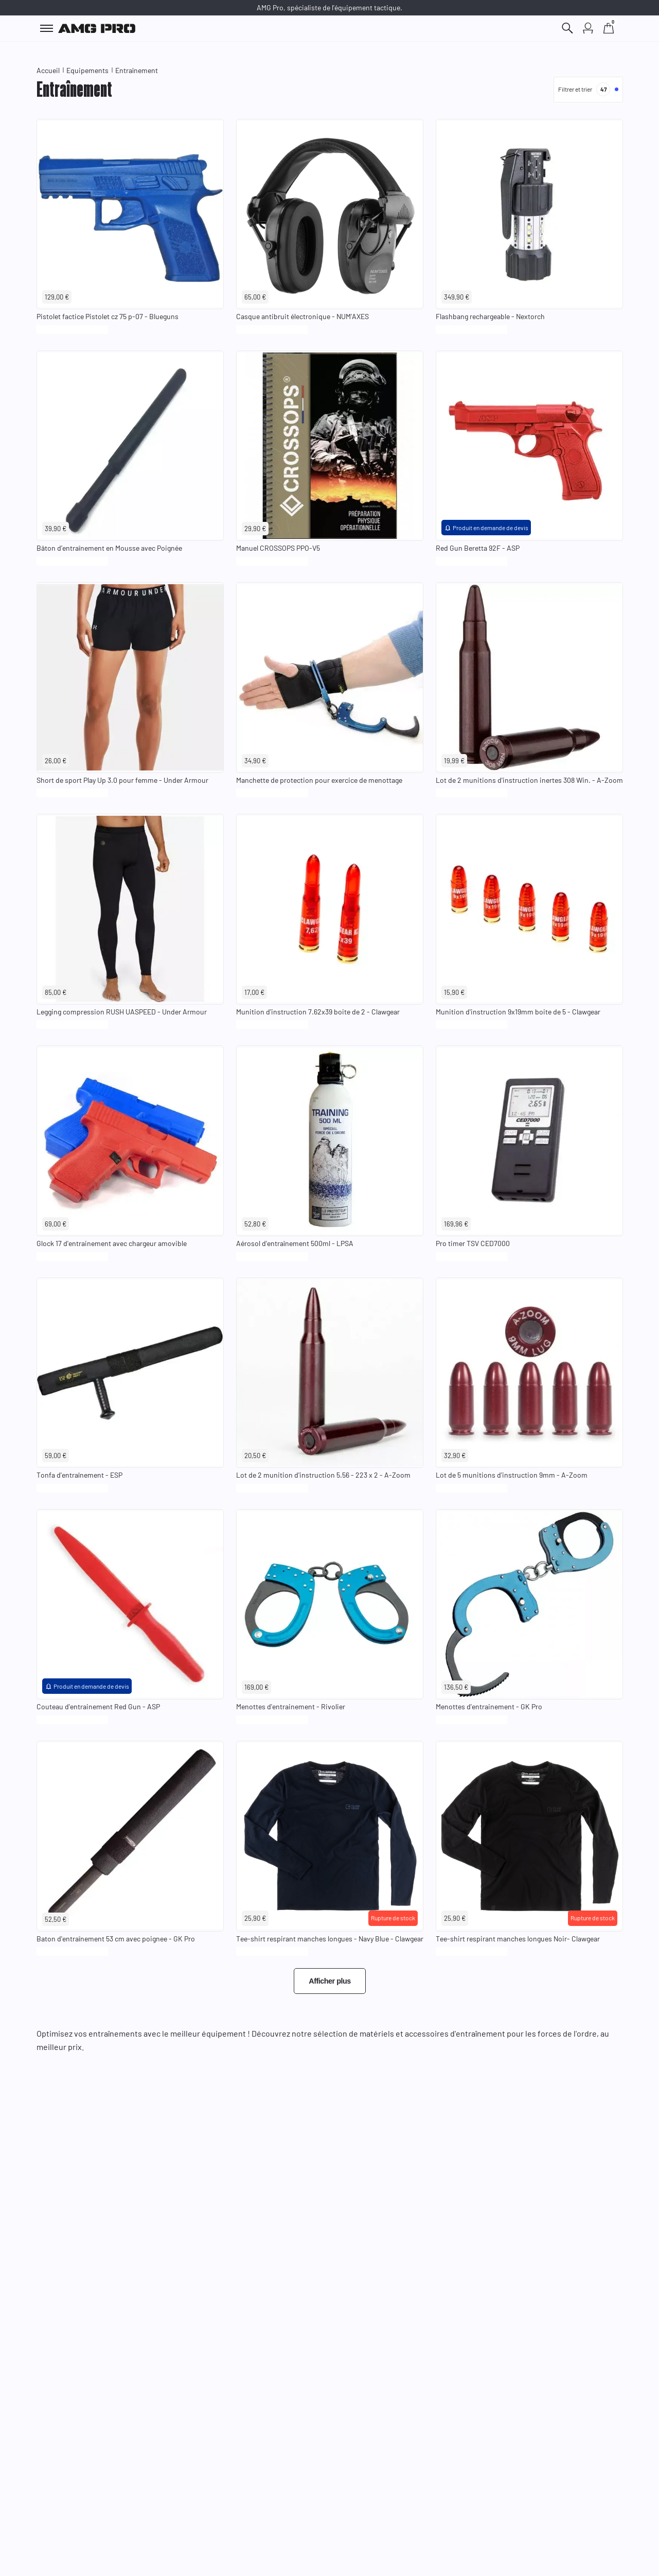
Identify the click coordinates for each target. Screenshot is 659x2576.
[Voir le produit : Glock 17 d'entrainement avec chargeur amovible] (130, 1141)
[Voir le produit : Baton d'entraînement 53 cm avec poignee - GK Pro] (130, 1836)
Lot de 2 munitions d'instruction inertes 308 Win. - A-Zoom (529, 780)
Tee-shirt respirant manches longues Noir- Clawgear (518, 1938)
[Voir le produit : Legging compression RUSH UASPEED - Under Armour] (130, 909)
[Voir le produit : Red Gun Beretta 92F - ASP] (529, 446)
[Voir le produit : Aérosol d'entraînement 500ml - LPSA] (330, 1141)
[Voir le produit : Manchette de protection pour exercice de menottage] (330, 678)
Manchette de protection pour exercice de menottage (319, 780)
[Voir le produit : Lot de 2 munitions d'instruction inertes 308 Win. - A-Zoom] (529, 678)
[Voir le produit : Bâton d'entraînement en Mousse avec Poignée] (130, 446)
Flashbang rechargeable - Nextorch (490, 316)
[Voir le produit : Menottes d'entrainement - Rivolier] (330, 1604)
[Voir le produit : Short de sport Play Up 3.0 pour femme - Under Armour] (130, 678)
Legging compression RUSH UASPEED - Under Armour (122, 1011)
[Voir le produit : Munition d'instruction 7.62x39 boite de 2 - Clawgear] (330, 909)
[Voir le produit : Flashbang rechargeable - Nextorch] (529, 214)
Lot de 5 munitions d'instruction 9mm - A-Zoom (511, 1474)
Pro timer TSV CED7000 (473, 1243)
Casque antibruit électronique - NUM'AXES (302, 316)
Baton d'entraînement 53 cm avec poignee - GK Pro (116, 1938)
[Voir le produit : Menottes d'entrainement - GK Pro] (529, 1604)
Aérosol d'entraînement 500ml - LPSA (294, 1243)
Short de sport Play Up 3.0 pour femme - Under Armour (122, 780)
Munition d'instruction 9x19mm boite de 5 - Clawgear (518, 1011)
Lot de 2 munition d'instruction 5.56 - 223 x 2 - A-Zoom (323, 1474)
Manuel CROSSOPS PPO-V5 (278, 548)
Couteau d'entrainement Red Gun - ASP (98, 1706)
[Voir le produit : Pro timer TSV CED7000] (529, 1141)
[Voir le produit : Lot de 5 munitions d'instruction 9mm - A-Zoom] (529, 1373)
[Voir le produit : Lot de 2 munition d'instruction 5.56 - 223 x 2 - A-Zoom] (330, 1373)
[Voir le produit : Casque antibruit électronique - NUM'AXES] (330, 214)
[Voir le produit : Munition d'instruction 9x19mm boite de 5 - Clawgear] (529, 909)
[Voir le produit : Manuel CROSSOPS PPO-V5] (330, 446)
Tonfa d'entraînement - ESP (79, 1474)
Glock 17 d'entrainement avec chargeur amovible (112, 1243)
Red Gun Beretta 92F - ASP (478, 548)
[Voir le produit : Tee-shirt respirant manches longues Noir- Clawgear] (529, 1836)
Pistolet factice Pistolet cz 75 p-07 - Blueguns (108, 316)
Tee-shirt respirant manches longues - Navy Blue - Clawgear (329, 1938)
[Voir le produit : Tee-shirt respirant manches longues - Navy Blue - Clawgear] (330, 1836)
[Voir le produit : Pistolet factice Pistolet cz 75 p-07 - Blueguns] (130, 214)
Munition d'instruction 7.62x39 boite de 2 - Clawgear (318, 1011)
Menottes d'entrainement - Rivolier (290, 1706)
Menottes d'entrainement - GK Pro (489, 1706)
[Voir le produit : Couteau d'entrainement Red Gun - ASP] (130, 1604)
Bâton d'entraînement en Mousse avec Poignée (109, 548)
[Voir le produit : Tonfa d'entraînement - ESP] (130, 1373)
